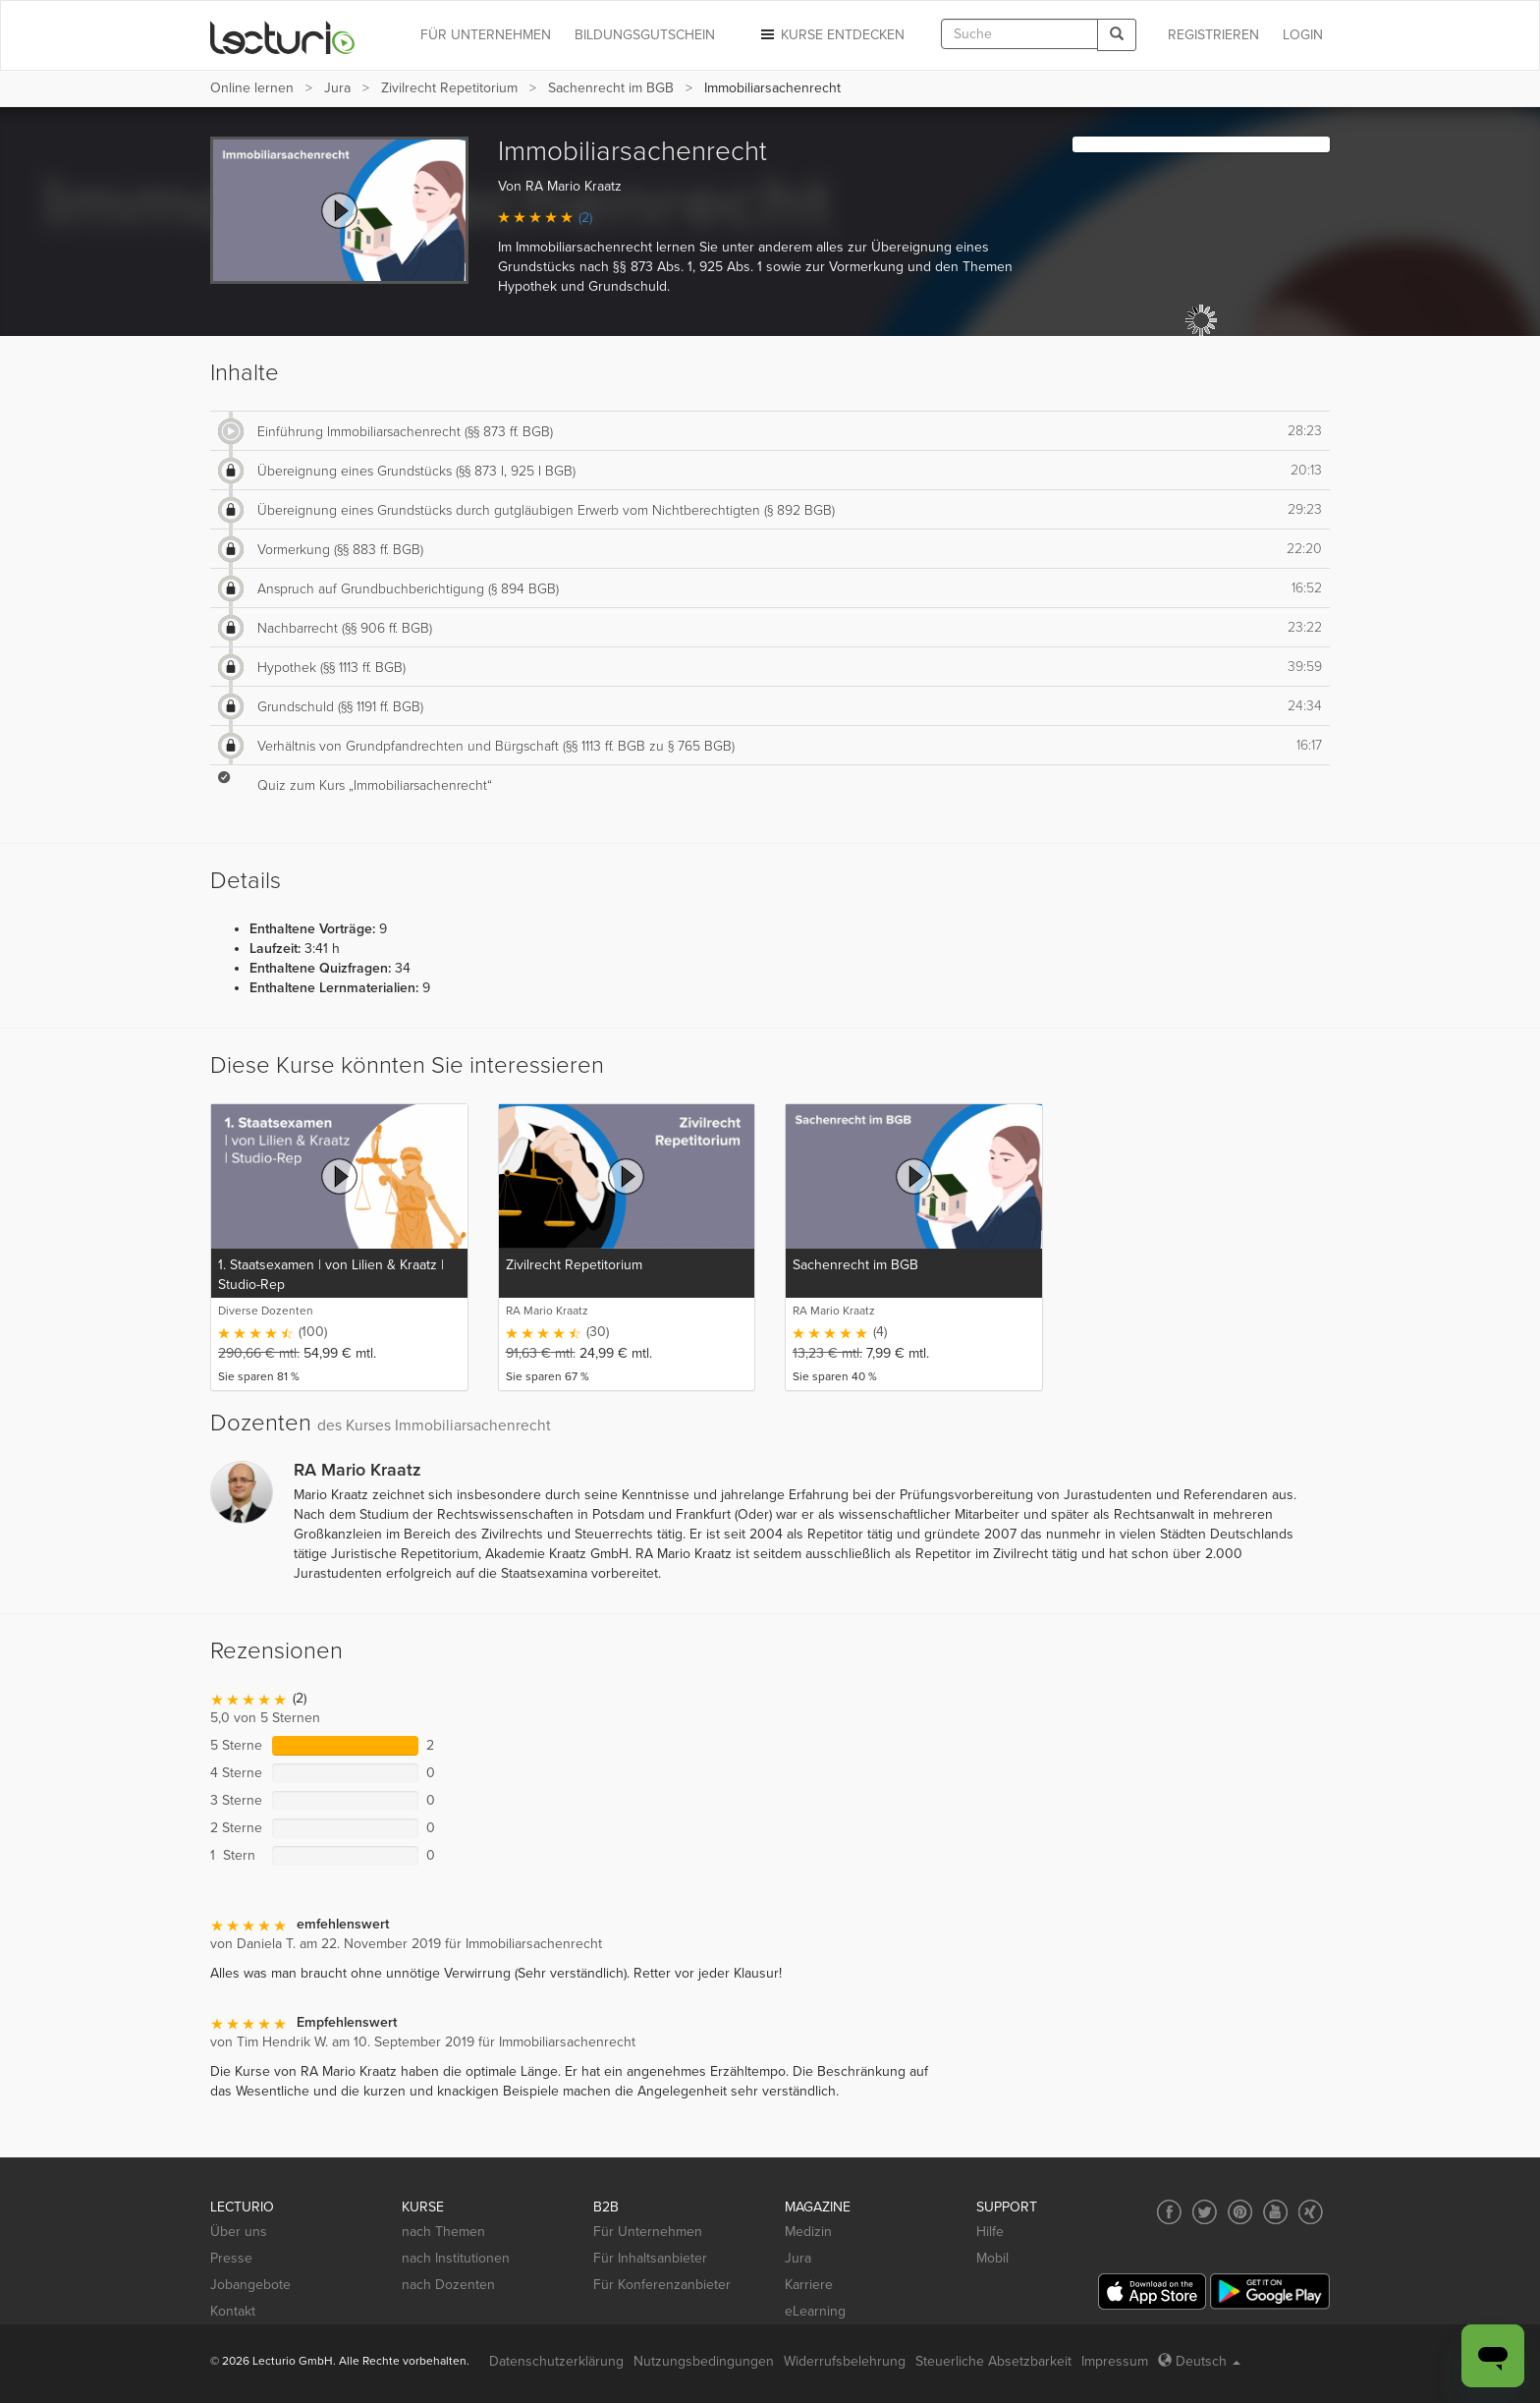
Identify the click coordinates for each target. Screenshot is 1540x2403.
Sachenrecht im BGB (611, 88)
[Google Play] (1270, 2291)
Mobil (992, 2258)
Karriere (809, 2284)
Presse (231, 2258)
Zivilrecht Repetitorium (449, 88)
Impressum (1114, 2361)
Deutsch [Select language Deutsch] (1199, 2361)
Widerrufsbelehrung (845, 2361)
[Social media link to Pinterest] (1240, 2212)
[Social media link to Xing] (1310, 2212)
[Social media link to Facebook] (1169, 2212)
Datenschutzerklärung (556, 2361)
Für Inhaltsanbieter (650, 2258)
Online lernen (252, 88)
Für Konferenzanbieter (662, 2284)
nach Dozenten (448, 2284)
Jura (337, 88)
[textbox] (1019, 34)
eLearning (815, 2311)
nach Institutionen (456, 2258)
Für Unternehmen (647, 2231)
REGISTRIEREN (1213, 35)
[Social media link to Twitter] (1204, 2212)
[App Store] (1152, 2291)
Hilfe (990, 2231)
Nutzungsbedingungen (703, 2361)
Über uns (238, 2231)
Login (1303, 35)
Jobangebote (250, 2284)
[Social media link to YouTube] (1275, 2212)
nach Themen (443, 2231)
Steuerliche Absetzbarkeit (993, 2361)
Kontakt (232, 2311)
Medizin (808, 2231)
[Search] (1116, 35)
